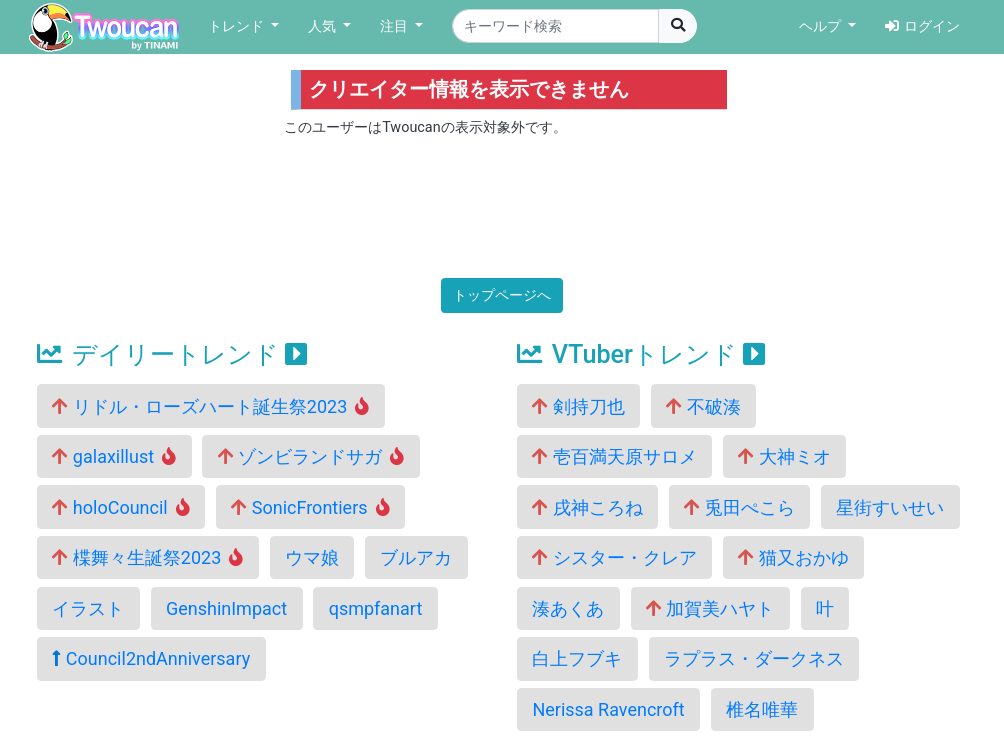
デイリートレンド (172, 354)
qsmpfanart (376, 608)
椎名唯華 (762, 709)
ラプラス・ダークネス (754, 658)
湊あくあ (568, 608)
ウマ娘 (312, 557)
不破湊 (703, 406)
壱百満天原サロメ (614, 456)
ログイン (922, 26)
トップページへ (502, 295)
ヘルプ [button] (822, 26)
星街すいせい (890, 507)
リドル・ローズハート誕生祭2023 (210, 406)
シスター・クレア (614, 557)
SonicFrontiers (310, 507)
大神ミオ (784, 456)
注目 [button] (396, 26)
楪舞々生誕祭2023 (147, 557)
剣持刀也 (578, 406)
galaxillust (114, 456)
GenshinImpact (226, 608)
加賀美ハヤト (710, 608)
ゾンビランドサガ (311, 456)
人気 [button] (324, 26)
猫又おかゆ (793, 557)
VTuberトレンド (641, 354)
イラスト (88, 608)
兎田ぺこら (739, 507)
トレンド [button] (238, 26)
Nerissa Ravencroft (608, 709)
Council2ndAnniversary (151, 658)
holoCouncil (120, 507)
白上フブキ (577, 658)
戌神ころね (587, 507)
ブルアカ (416, 557)
